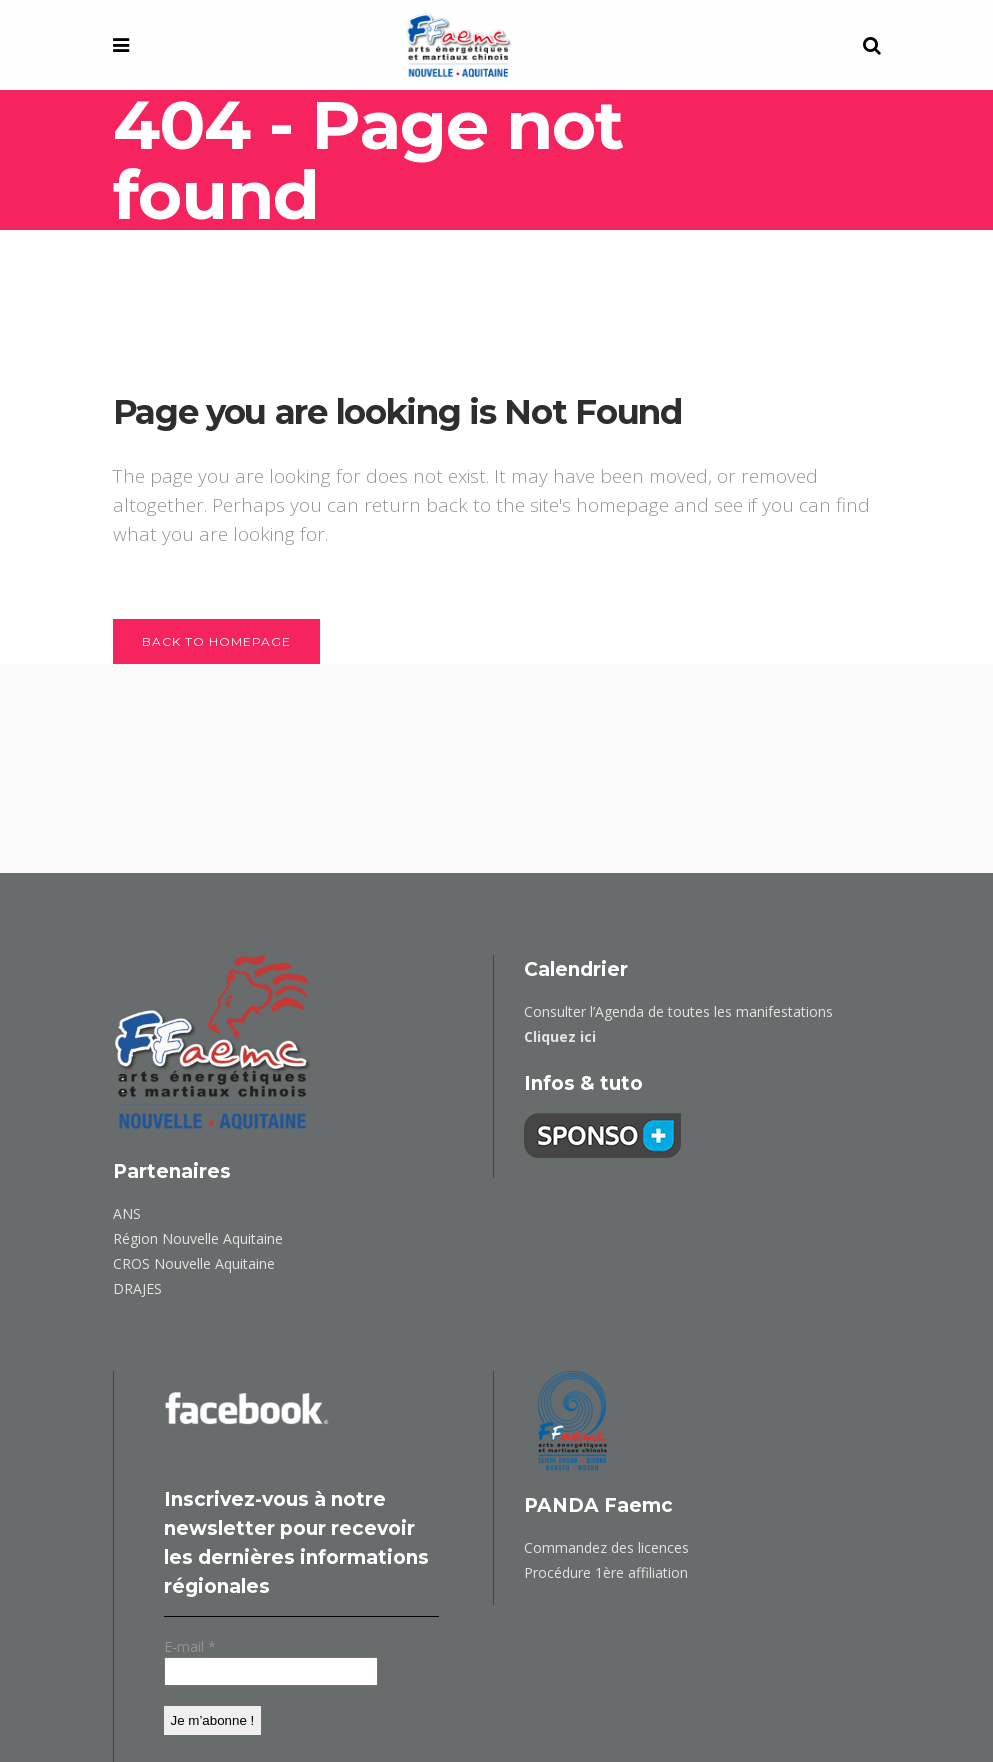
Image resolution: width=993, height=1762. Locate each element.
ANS (127, 1213)
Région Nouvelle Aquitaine (198, 1238)
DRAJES (137, 1288)
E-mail (190, 1647)
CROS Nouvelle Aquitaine (194, 1263)
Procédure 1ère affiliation (606, 1572)
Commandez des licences (606, 1547)
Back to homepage (216, 641)
